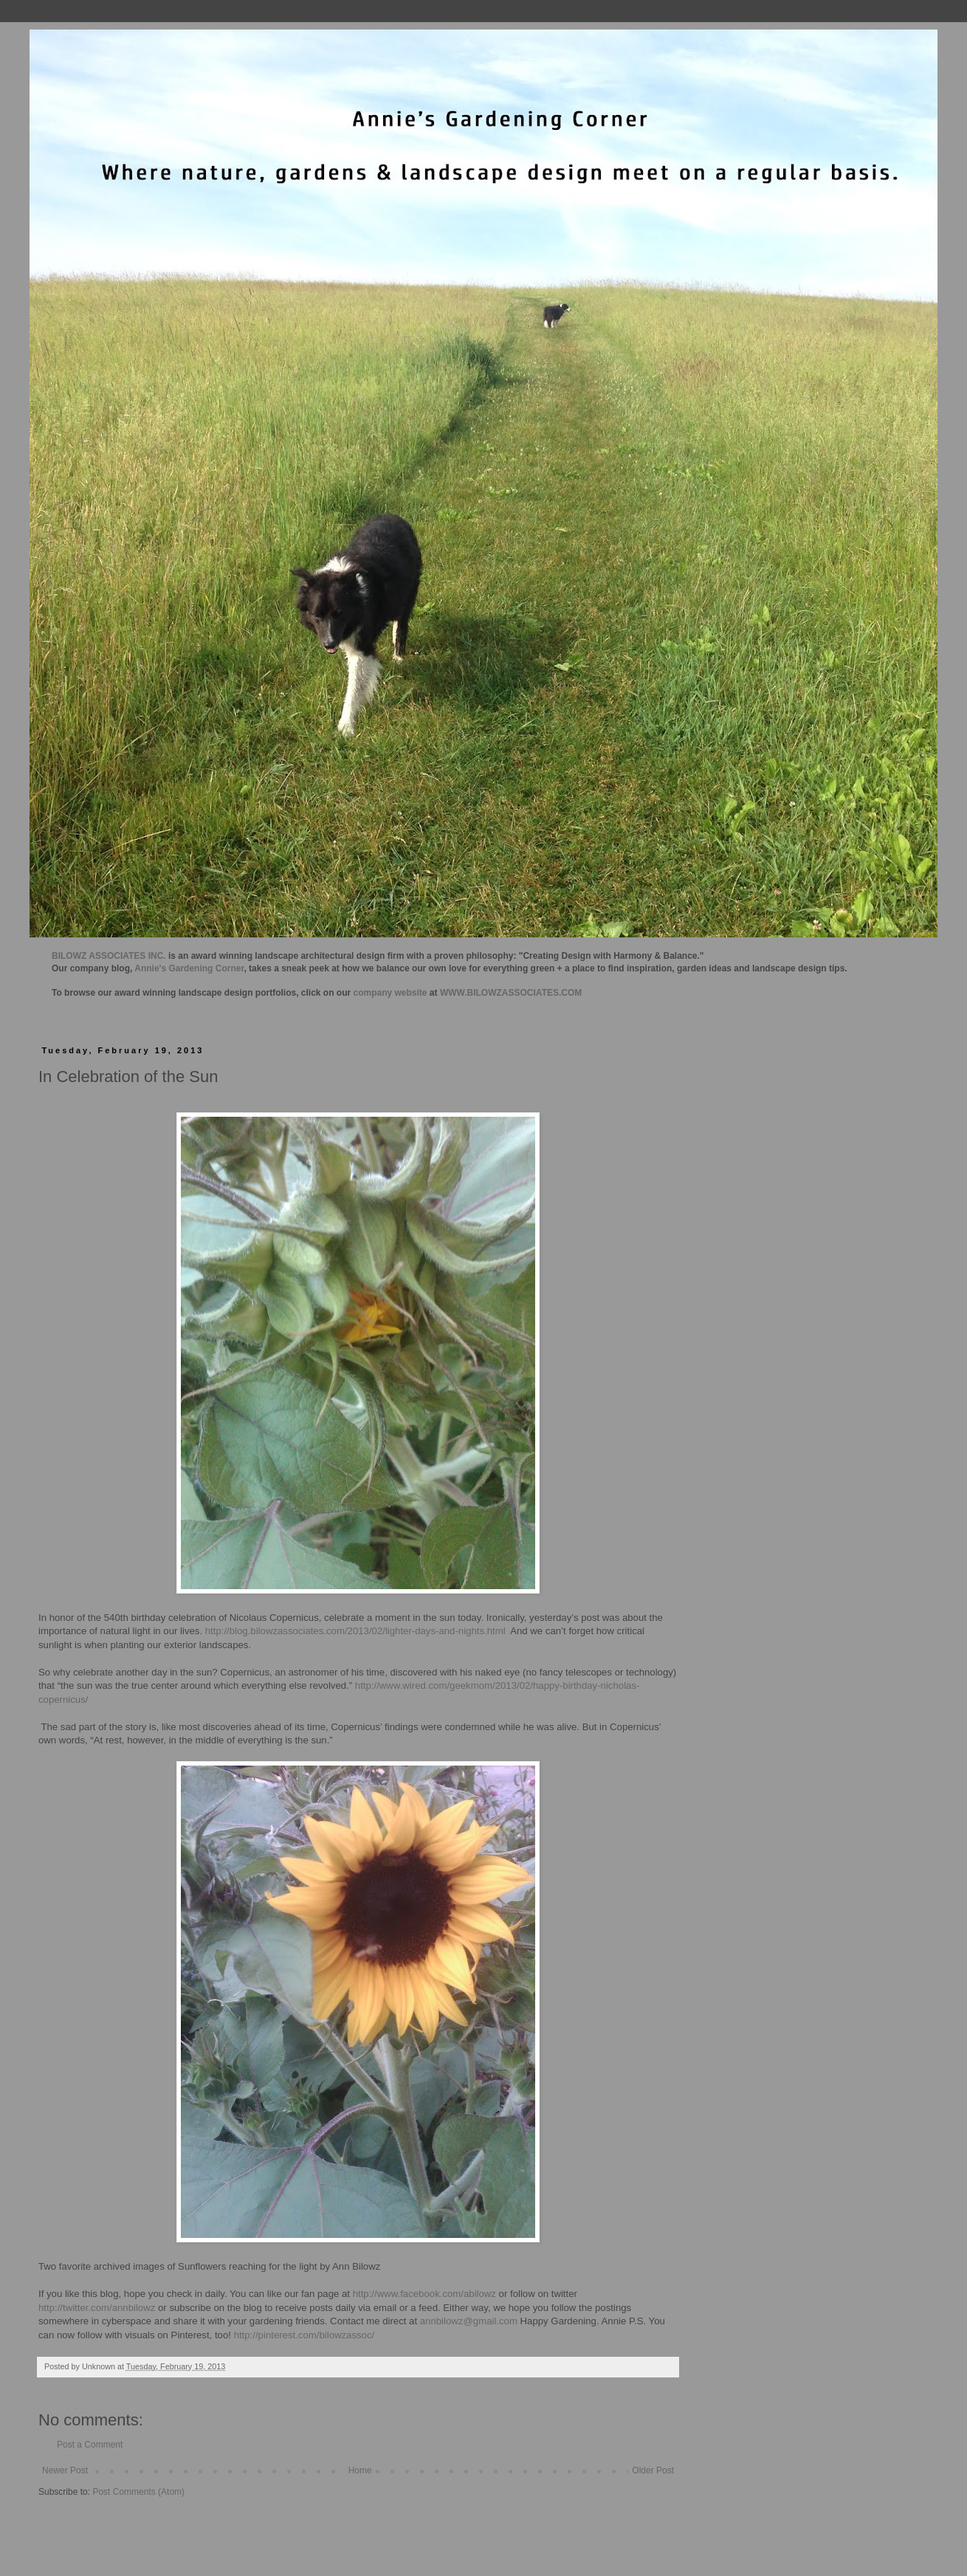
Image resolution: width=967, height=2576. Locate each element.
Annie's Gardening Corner (189, 968)
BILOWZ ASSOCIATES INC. (109, 956)
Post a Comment (90, 2444)
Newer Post (65, 2470)
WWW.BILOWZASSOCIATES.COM (511, 993)
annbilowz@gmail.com (468, 2321)
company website (390, 993)
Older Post (653, 2470)
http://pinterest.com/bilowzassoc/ (304, 2335)
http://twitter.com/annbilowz (96, 2307)
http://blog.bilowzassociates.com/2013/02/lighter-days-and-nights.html (355, 1630)
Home (360, 2470)
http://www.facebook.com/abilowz (424, 2293)
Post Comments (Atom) (138, 2492)
